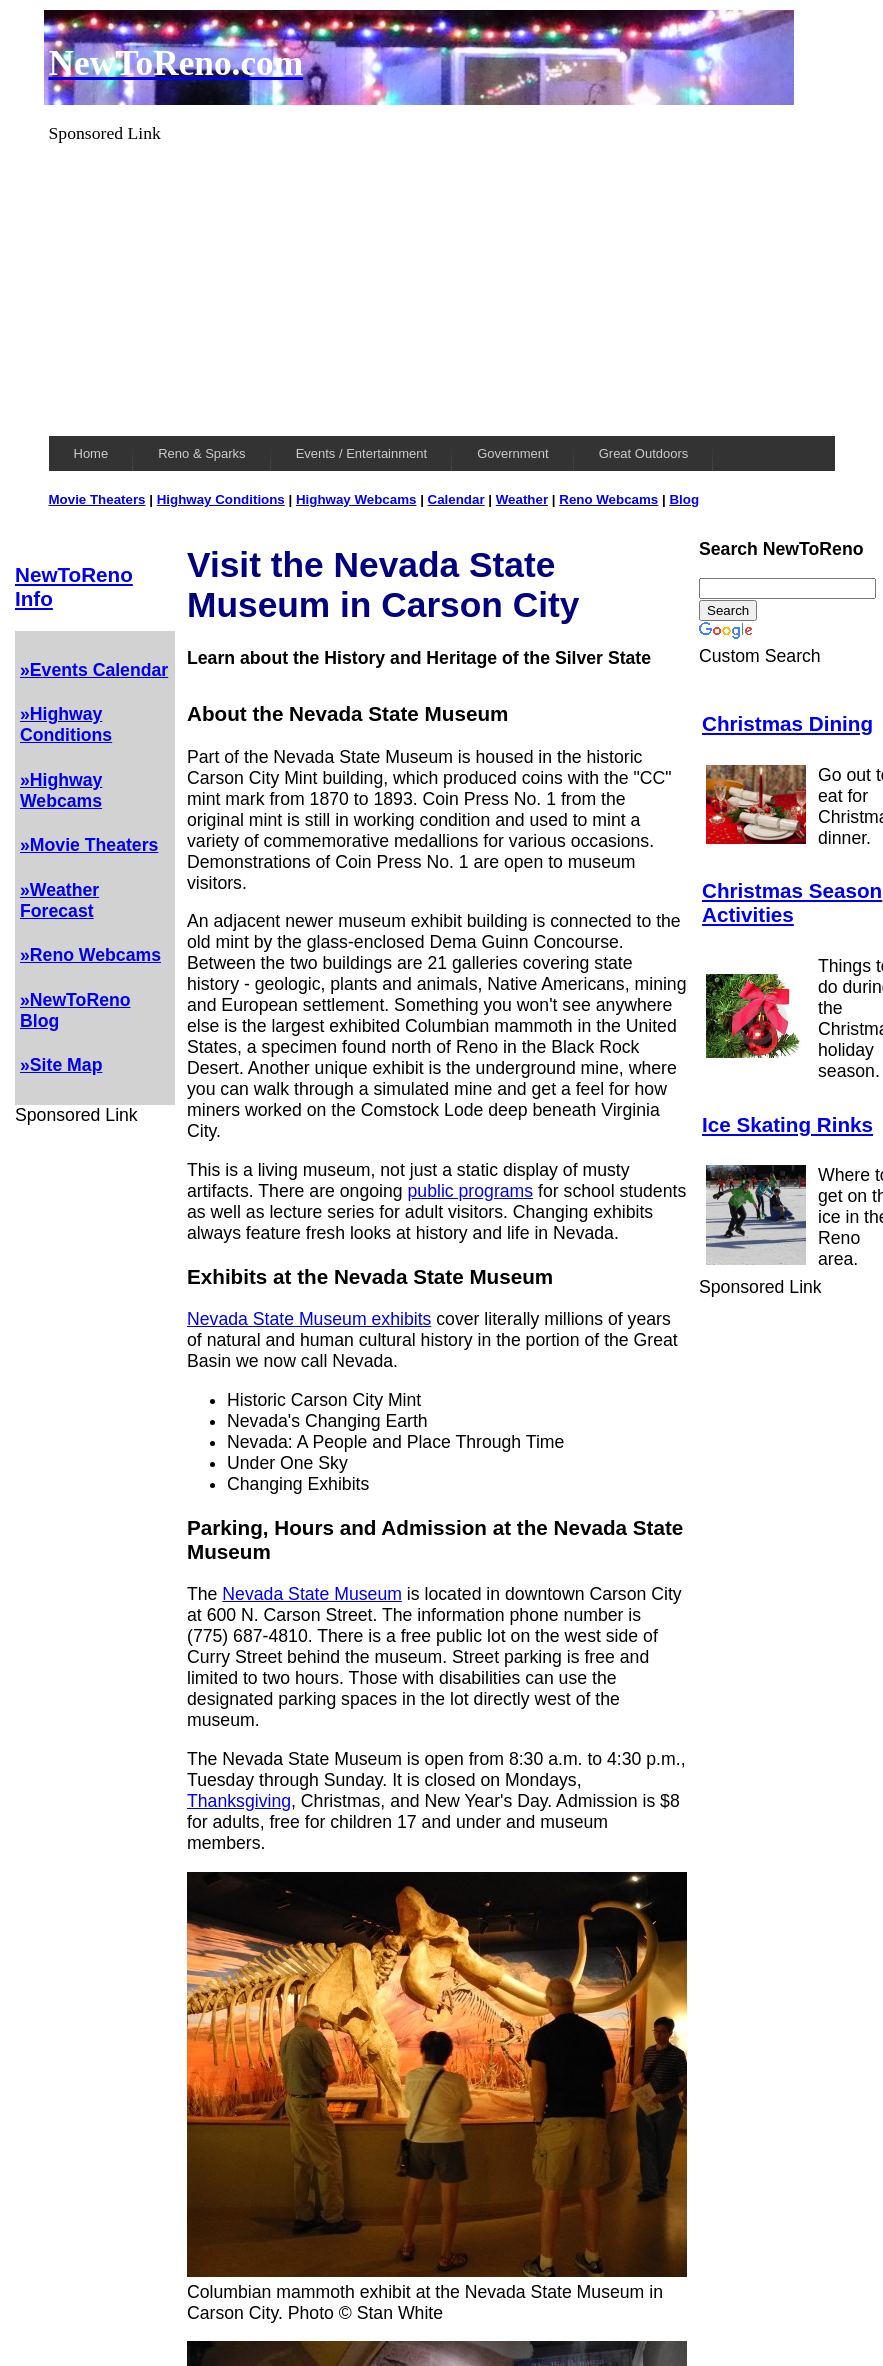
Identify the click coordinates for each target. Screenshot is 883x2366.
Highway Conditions (221, 499)
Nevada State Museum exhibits (309, 1319)
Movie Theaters (97, 499)
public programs (471, 1191)
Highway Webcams (356, 499)
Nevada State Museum (312, 1594)
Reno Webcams (608, 499)
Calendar (456, 499)
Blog (684, 499)
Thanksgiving (239, 1801)
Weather (522, 499)
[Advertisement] (442, 284)
